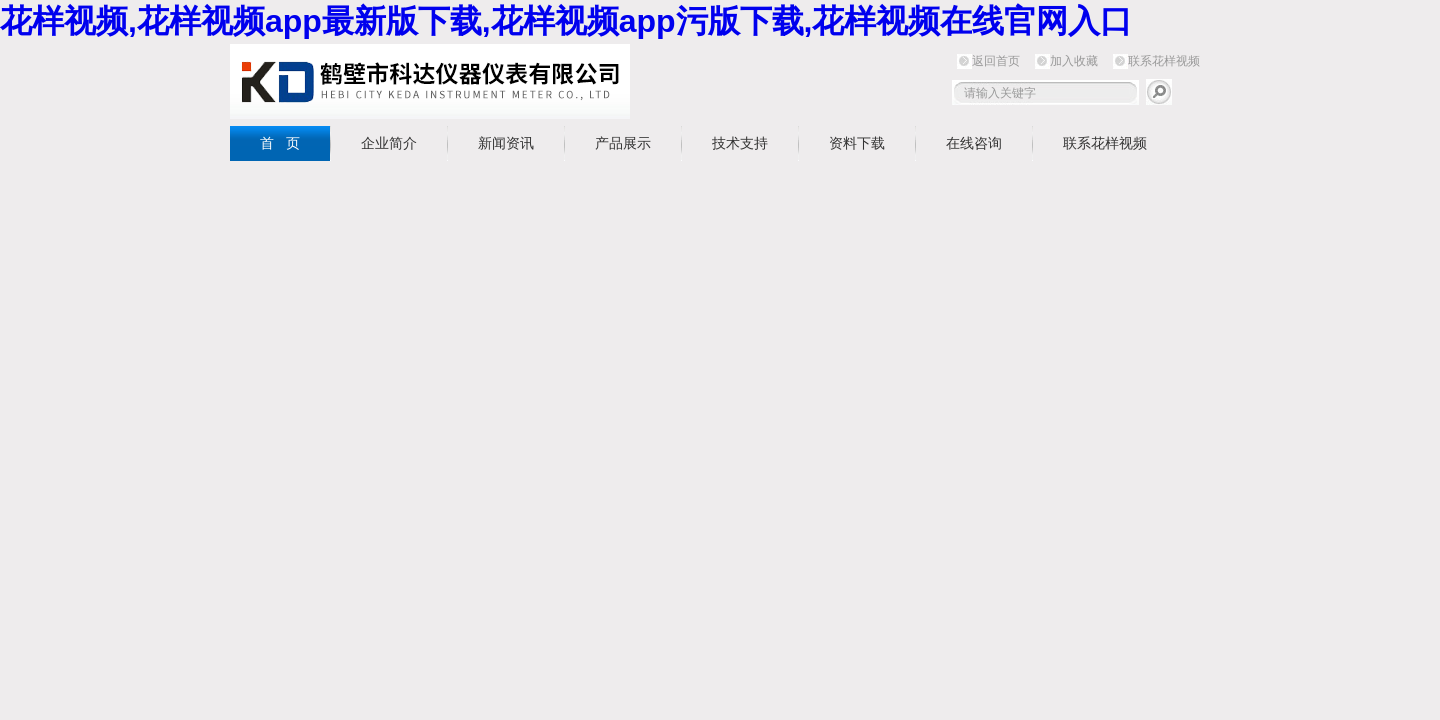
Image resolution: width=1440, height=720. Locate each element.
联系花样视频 (1164, 61)
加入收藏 (1074, 61)
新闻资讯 (506, 143)
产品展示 (623, 143)
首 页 (280, 143)
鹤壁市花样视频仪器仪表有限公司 (430, 81)
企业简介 (389, 143)
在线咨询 (974, 143)
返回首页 (996, 61)
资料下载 (857, 143)
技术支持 (740, 143)
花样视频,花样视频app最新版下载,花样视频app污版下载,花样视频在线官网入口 (566, 21)
